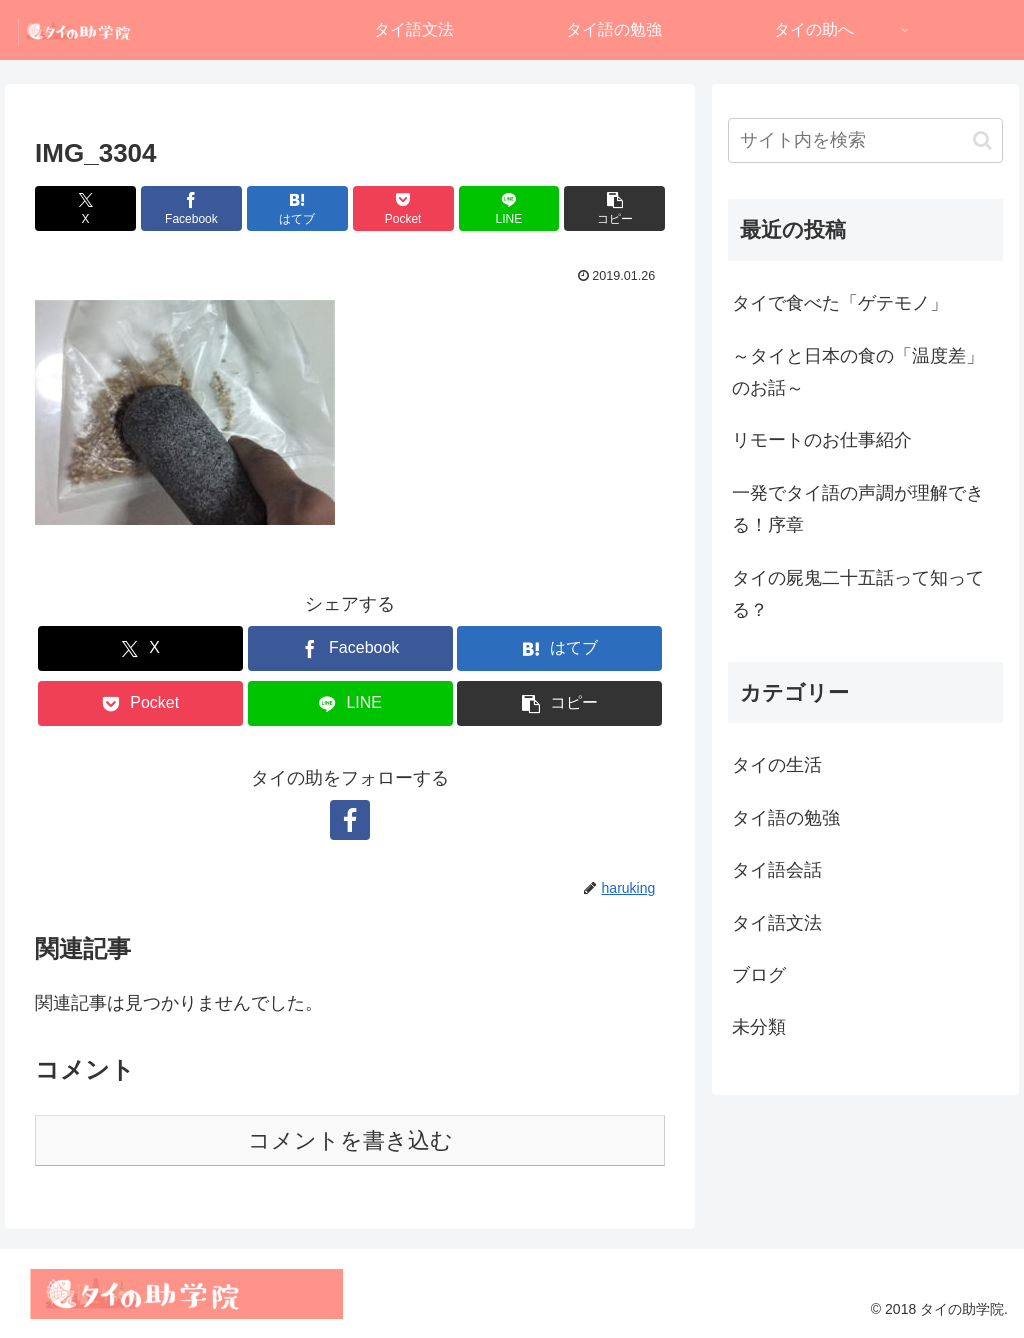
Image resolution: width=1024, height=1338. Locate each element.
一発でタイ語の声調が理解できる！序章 (858, 509)
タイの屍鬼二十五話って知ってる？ (858, 594)
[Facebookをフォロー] (350, 820)
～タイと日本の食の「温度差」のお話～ (858, 372)
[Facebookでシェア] (191, 208)
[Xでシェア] (85, 208)
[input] (865, 140)
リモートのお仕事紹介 (822, 440)
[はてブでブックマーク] (297, 208)
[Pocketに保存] (403, 208)
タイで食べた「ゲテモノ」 (840, 303)
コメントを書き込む (350, 1140)
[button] (614, 208)
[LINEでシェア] (509, 208)
